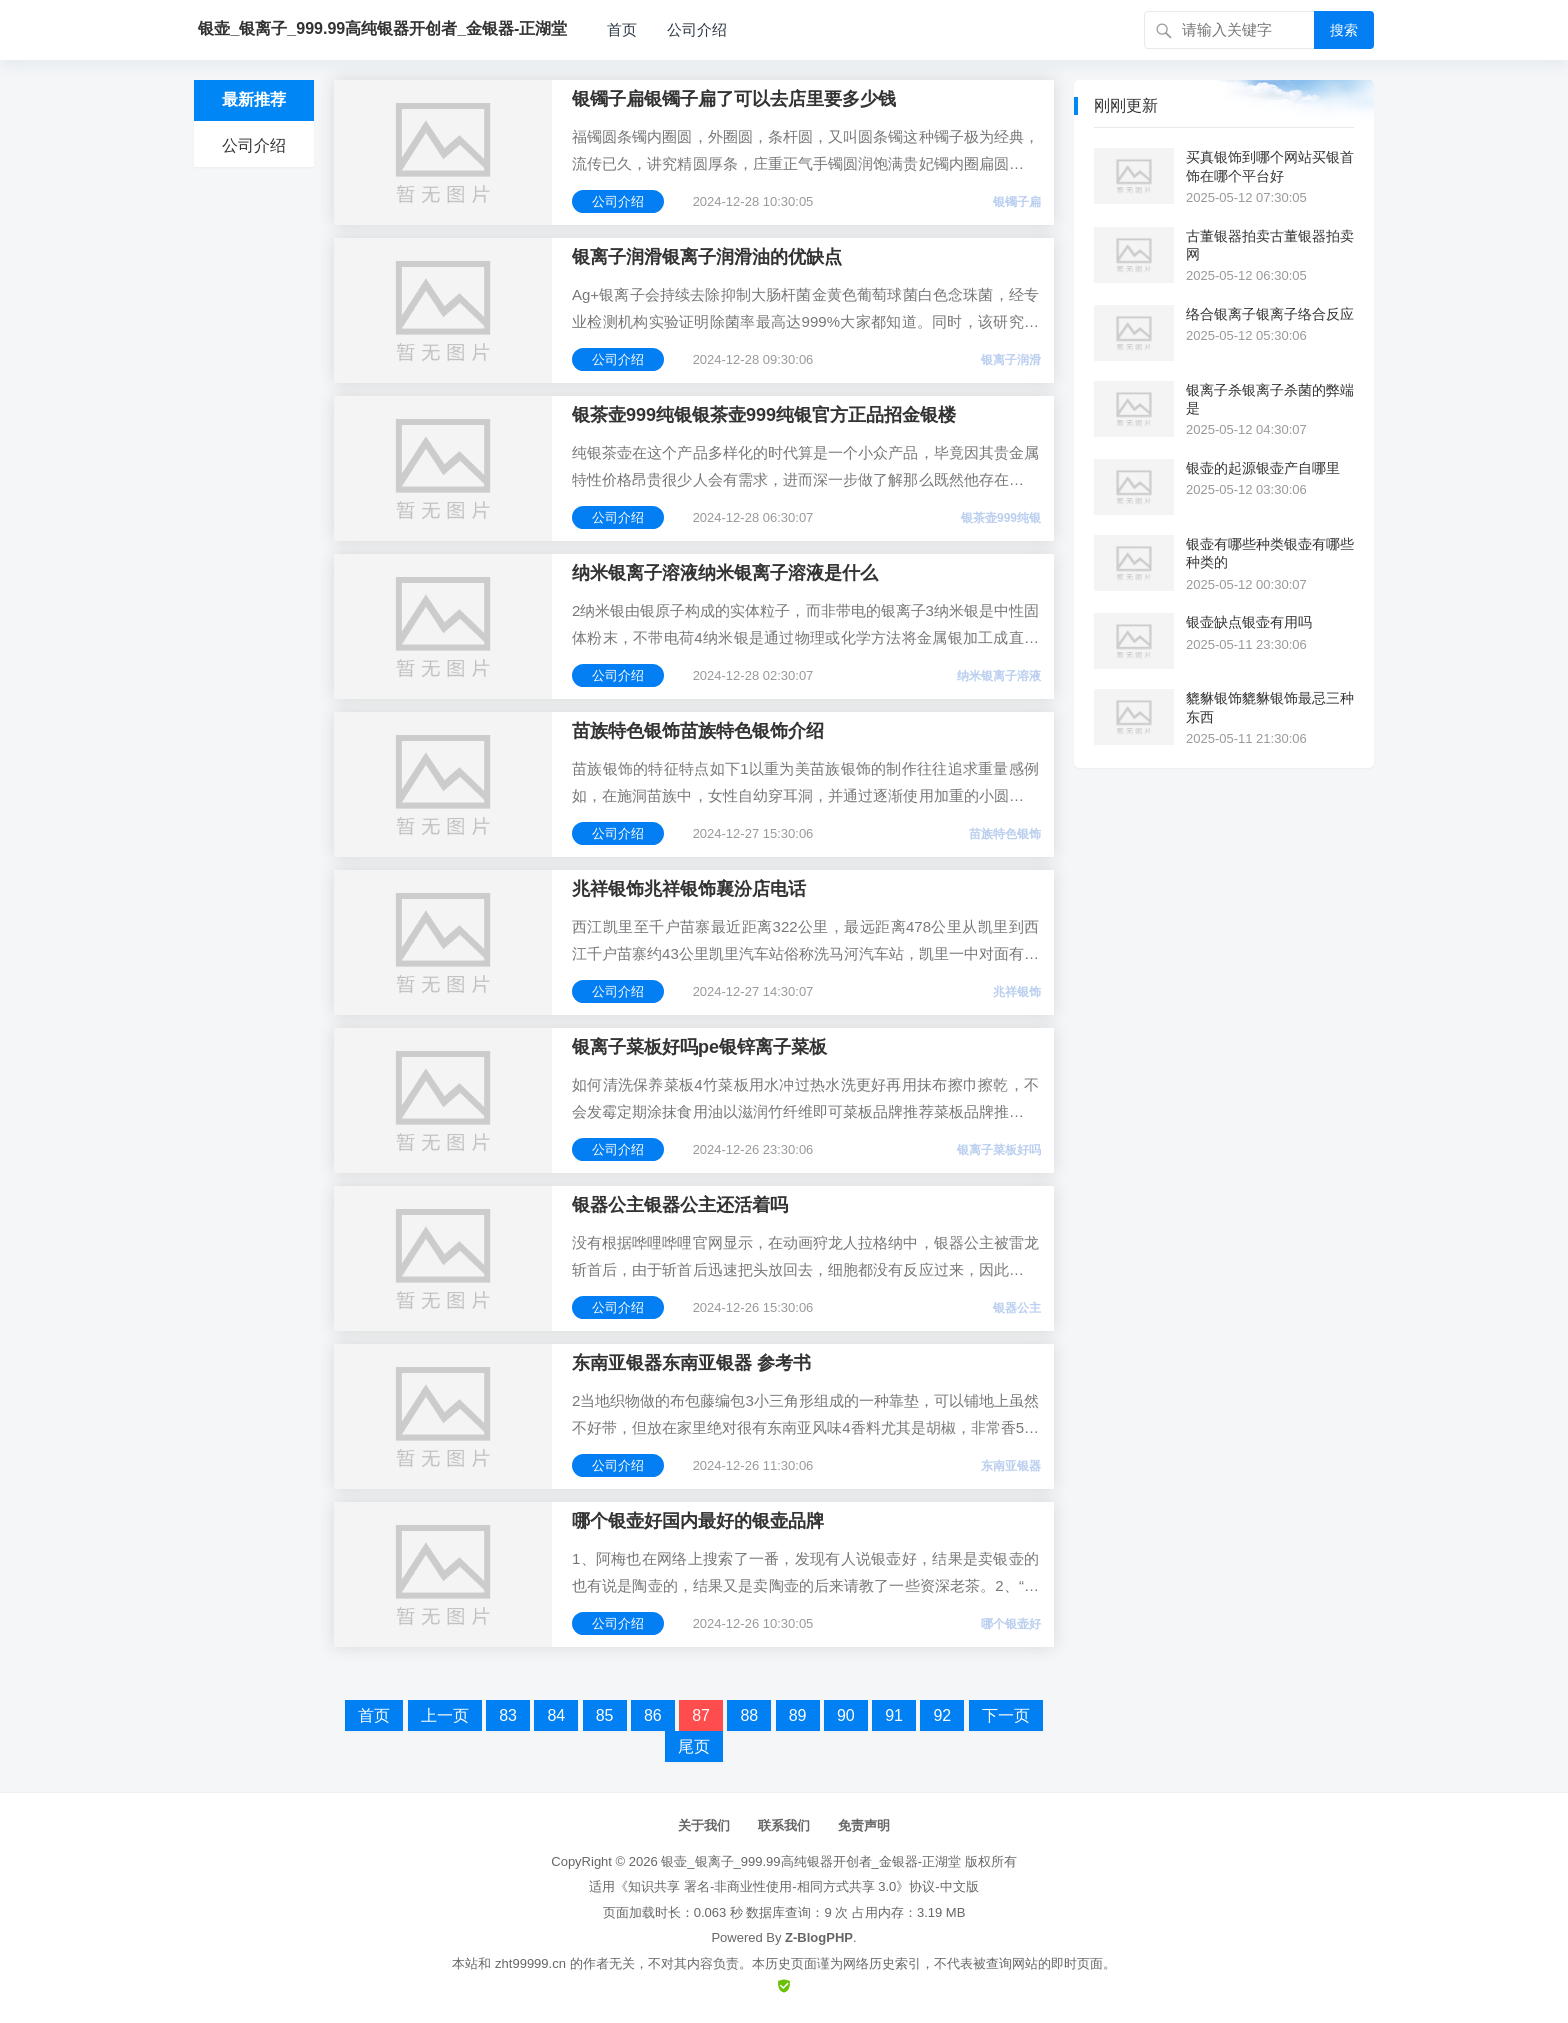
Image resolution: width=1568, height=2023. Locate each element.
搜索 (1344, 30)
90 (846, 1715)
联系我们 (784, 1825)
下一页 (1006, 1715)
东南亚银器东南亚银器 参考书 (691, 1363)
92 (942, 1715)
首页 (622, 29)
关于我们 (704, 1825)
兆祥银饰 (1017, 992)
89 (798, 1715)
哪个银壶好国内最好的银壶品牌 (698, 1521)
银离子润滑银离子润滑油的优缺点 (707, 257)
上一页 (445, 1715)
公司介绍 (697, 29)
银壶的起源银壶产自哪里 (1263, 468)
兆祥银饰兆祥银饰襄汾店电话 (689, 889)
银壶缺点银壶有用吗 (1249, 622)
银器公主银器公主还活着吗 (680, 1205)
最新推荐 (254, 99)
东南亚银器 (1011, 1466)
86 (653, 1715)
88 (749, 1715)
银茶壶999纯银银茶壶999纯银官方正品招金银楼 (764, 415)
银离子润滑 (1011, 360)
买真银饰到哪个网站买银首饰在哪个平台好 (1270, 166)
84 (556, 1715)
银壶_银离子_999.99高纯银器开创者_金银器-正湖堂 (811, 1861)
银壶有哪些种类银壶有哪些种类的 (1270, 553)
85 (605, 1715)
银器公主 (1017, 1308)
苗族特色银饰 (1005, 834)
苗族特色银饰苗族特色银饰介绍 (698, 731)
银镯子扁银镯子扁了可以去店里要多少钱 (734, 99)
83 (508, 1715)
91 (894, 1715)
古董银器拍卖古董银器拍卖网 (1270, 245)
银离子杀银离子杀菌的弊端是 (1270, 399)
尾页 (694, 1746)
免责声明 (864, 1825)
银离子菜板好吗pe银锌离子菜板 (699, 1047)
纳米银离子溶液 (999, 676)
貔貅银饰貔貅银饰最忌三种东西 (1270, 707)
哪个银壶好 (1011, 1624)
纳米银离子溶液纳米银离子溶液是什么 (725, 573)
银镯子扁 (1017, 202)
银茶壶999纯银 (1001, 518)
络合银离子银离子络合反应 (1270, 314)
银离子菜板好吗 (999, 1150)
